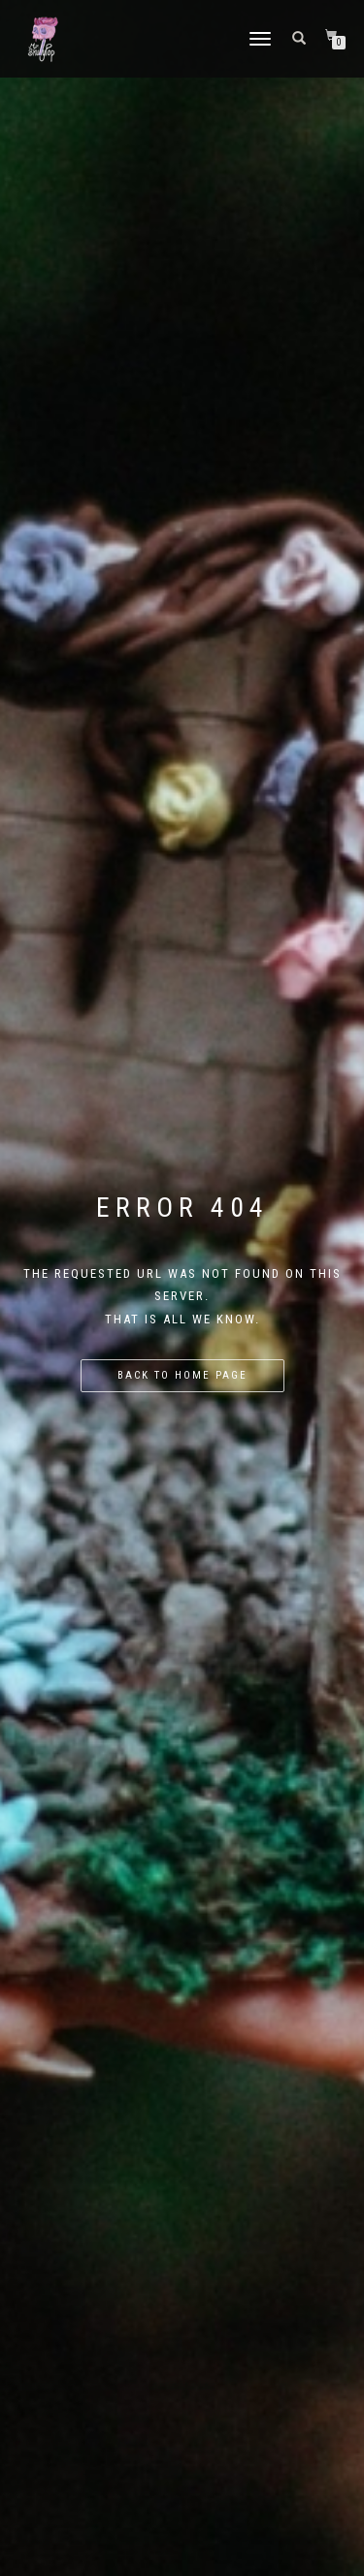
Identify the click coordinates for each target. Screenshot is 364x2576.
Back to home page (182, 1375)
